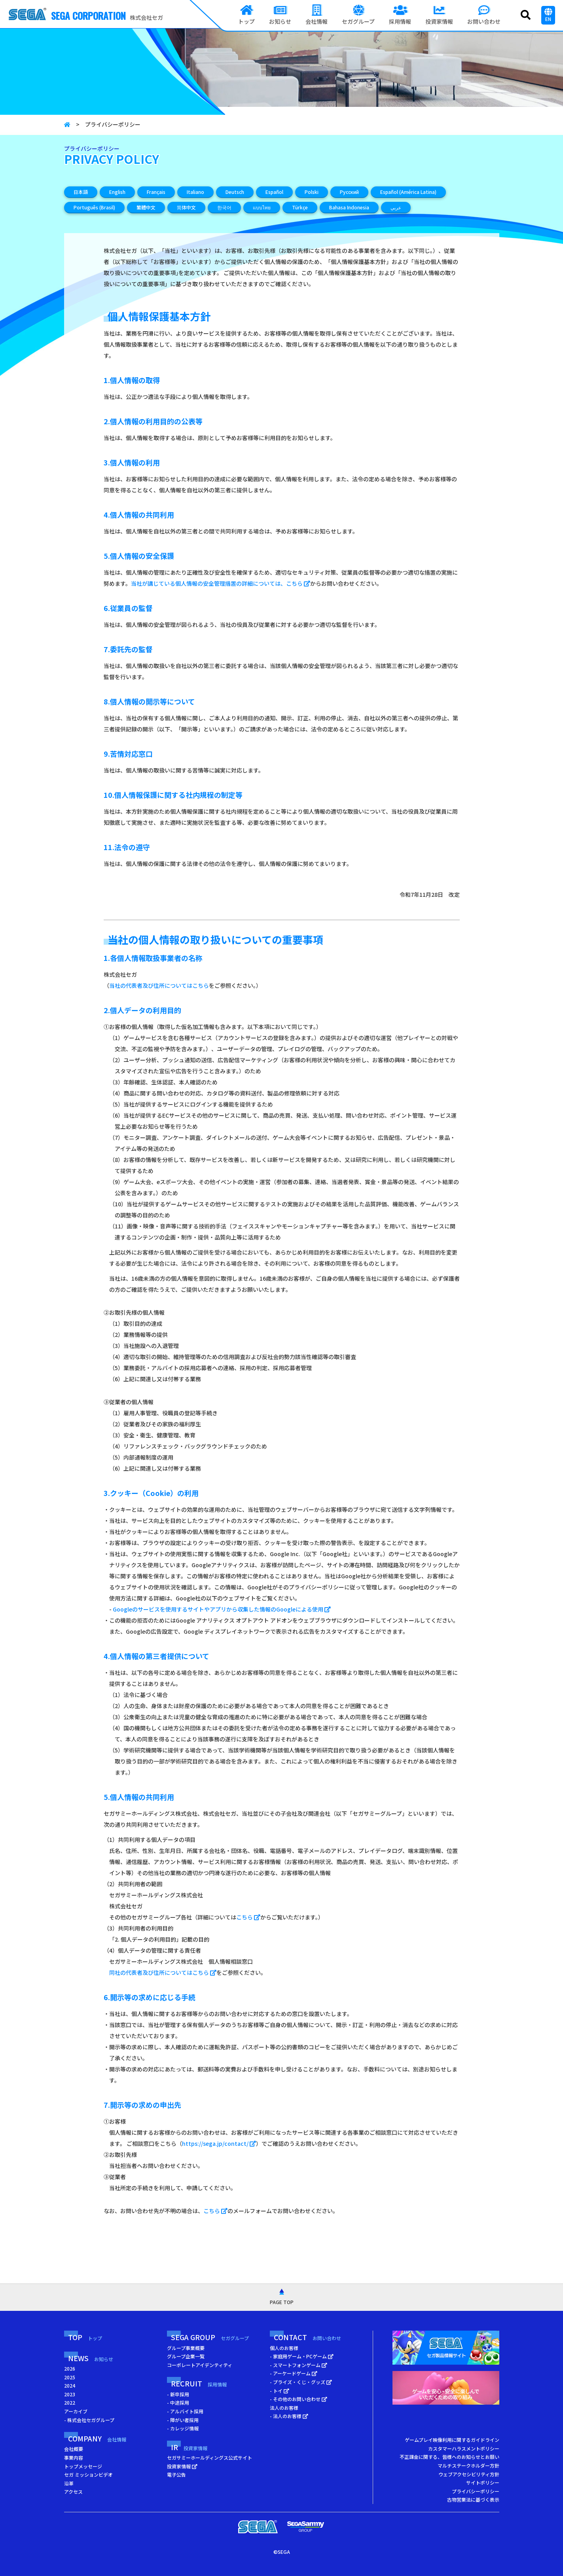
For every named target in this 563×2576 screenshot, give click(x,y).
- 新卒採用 (178, 2394)
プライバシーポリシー (475, 2491)
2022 (69, 2402)
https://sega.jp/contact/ (219, 2143)
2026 (69, 2368)
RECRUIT (199, 2383)
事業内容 (73, 2457)
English (117, 191)
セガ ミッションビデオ (88, 2474)
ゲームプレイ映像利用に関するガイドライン (452, 2439)
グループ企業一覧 (186, 2356)
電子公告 (176, 2474)
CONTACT (307, 2337)
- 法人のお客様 (289, 2416)
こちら (248, 1917)
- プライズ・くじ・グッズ (301, 2382)
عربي (395, 207)
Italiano (195, 191)
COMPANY (97, 2438)
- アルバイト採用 (185, 2411)
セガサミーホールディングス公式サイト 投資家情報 (209, 2462)
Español (274, 191)
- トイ (279, 2390)
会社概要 (73, 2448)
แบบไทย (262, 207)
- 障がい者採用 (183, 2420)
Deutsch (235, 191)
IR (189, 2447)
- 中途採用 (178, 2402)
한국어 (224, 207)
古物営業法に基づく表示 (473, 2499)
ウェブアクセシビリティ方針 (468, 2474)
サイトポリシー (482, 2482)
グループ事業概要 (186, 2347)
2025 (69, 2377)
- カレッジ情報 (183, 2428)
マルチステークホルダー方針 (468, 2465)
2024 (69, 2385)
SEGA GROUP (210, 2337)
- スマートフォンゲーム (298, 2364)
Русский (349, 191)
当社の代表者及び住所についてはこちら (159, 985)
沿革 (69, 2483)
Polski (311, 191)
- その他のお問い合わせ (298, 2399)
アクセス (73, 2491)
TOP (85, 2337)
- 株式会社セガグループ (89, 2420)
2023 (69, 2394)
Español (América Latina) (408, 191)
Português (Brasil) (94, 207)
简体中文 (186, 207)
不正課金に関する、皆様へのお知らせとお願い (449, 2456)
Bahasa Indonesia (349, 207)
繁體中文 (145, 207)
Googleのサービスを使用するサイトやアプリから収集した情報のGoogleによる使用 (222, 1609)
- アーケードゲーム (293, 2373)
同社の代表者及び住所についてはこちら (162, 1972)
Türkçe (300, 207)
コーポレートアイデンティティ (199, 2364)
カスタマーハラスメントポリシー (463, 2448)
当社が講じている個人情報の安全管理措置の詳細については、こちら (220, 583)
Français (156, 191)
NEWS (90, 2358)
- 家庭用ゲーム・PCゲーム (302, 2356)
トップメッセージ (83, 2466)
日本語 (81, 191)
